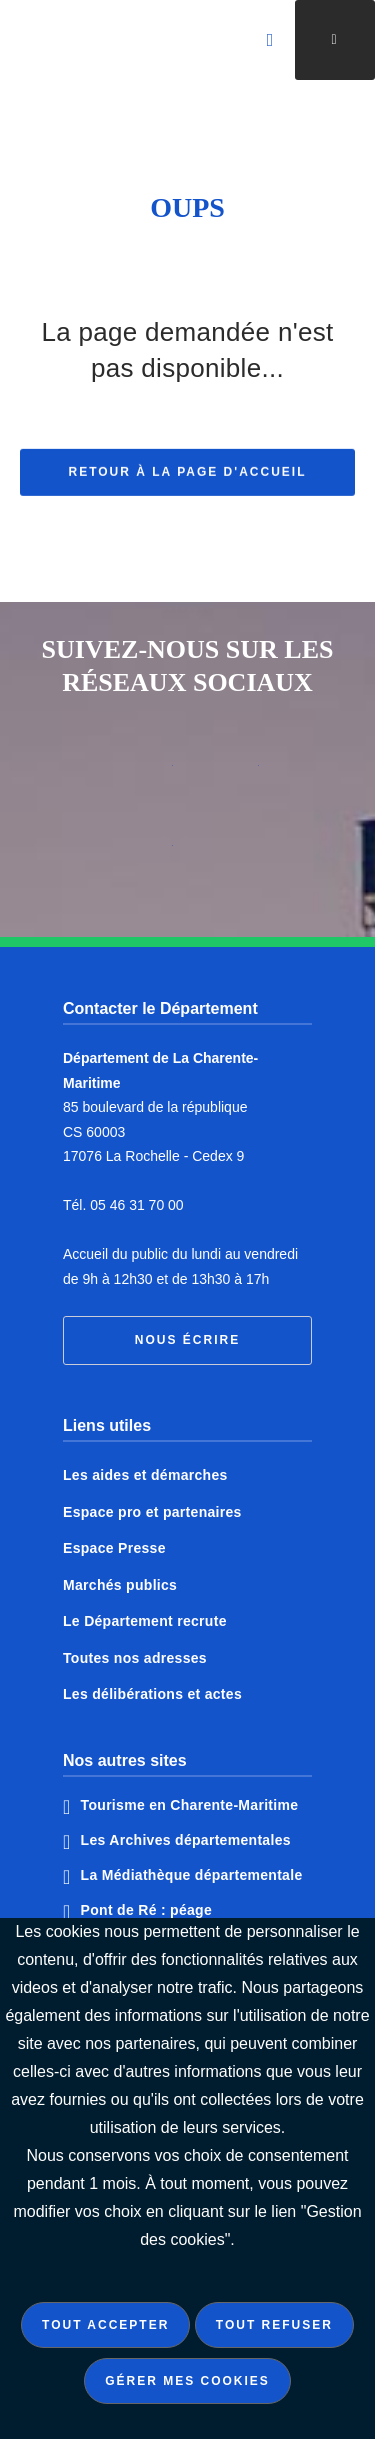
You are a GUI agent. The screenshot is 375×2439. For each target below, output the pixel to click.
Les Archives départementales (186, 1840)
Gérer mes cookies (187, 2381)
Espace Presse (114, 1548)
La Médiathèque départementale (192, 1875)
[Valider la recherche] (271, 40)
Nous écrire (187, 1340)
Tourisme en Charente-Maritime (190, 1805)
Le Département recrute (145, 1621)
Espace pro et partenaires (152, 1512)
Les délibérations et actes (152, 1694)
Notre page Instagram (145, 853)
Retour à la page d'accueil (188, 485)
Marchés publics (120, 1585)
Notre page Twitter (231, 773)
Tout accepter (105, 2325)
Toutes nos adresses (135, 1658)
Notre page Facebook (145, 773)
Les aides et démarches (145, 1475)
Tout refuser (274, 2325)
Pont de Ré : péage (146, 1910)
